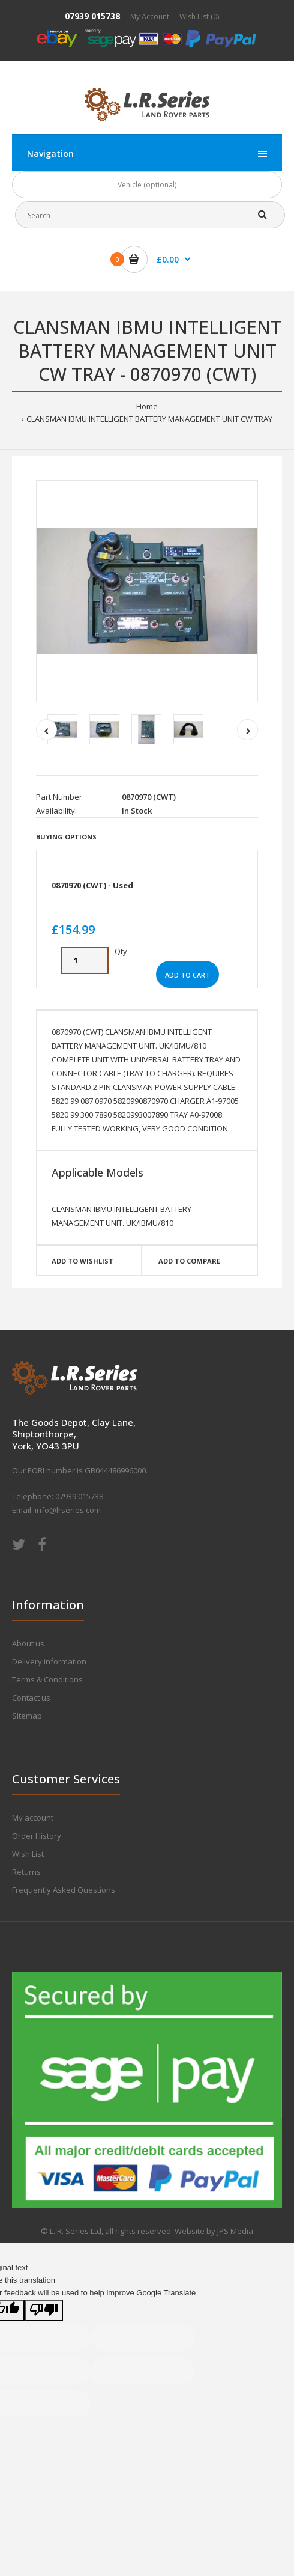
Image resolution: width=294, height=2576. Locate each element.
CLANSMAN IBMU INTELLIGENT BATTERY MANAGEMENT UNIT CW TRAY (149, 418)
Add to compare (189, 1260)
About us (28, 1643)
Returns (26, 1871)
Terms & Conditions (47, 1679)
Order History (36, 1835)
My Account (149, 16)
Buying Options (66, 836)
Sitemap (27, 1715)
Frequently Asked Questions (63, 1889)
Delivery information (49, 1661)
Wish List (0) (199, 16)
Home (147, 406)
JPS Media (235, 2231)
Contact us (31, 1697)
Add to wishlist (82, 1260)
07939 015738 (92, 16)
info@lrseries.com (68, 1510)
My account (32, 1817)
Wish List (28, 1853)
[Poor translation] (44, 2311)
